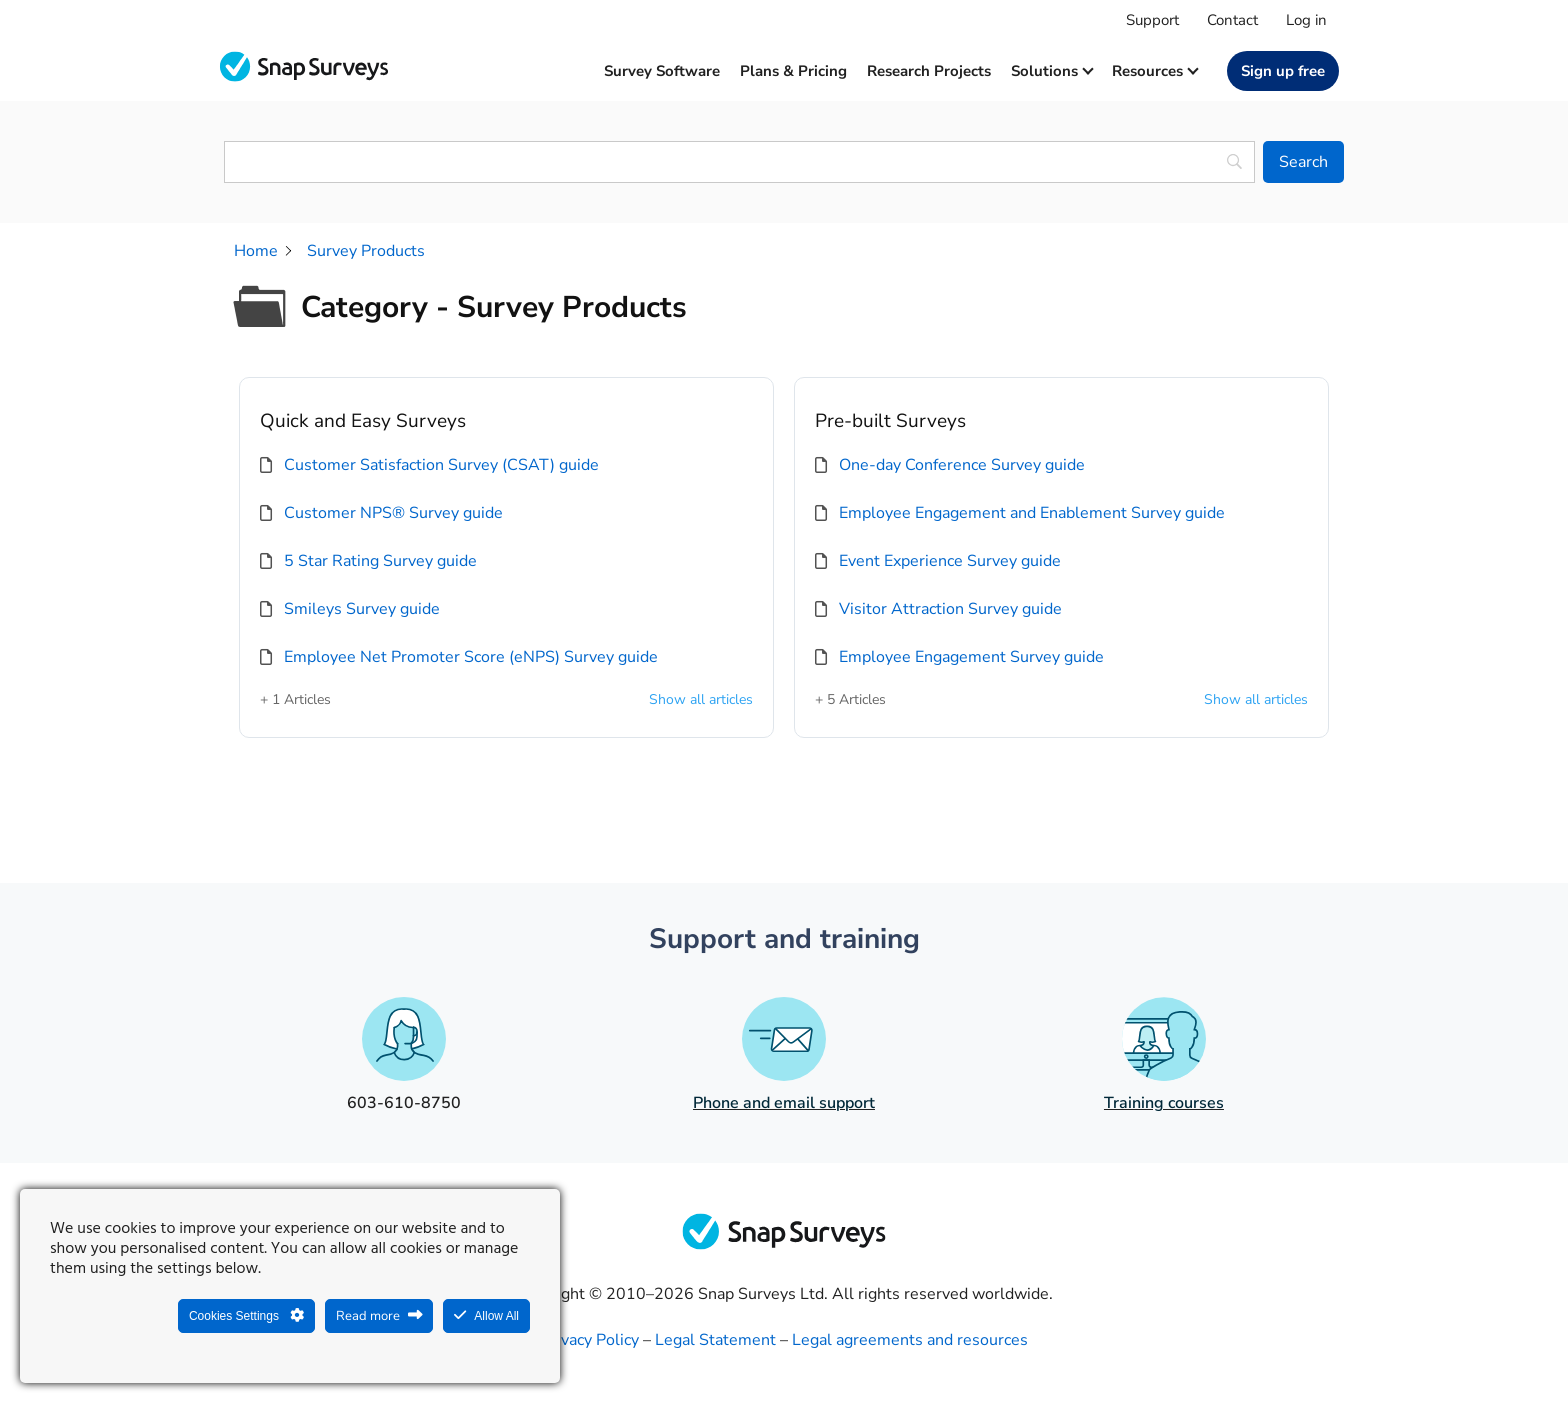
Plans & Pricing (793, 71)
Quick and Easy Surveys (363, 421)
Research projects (929, 71)
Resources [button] (1154, 71)
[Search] (1303, 162)
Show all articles (701, 700)
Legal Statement (715, 1340)
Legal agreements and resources (910, 1340)
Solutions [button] (1051, 71)
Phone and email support (784, 1103)
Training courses (1164, 1103)
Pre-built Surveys (890, 421)
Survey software (662, 71)
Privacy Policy (590, 1340)
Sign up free (1283, 71)
